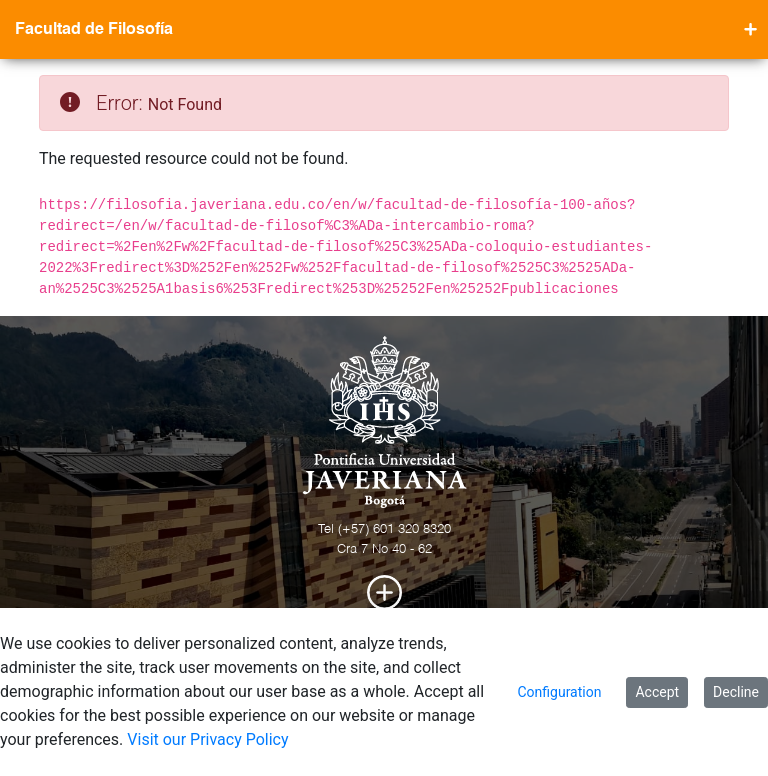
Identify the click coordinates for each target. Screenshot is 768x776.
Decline (736, 692)
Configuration (559, 692)
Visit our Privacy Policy (207, 739)
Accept (657, 692)
